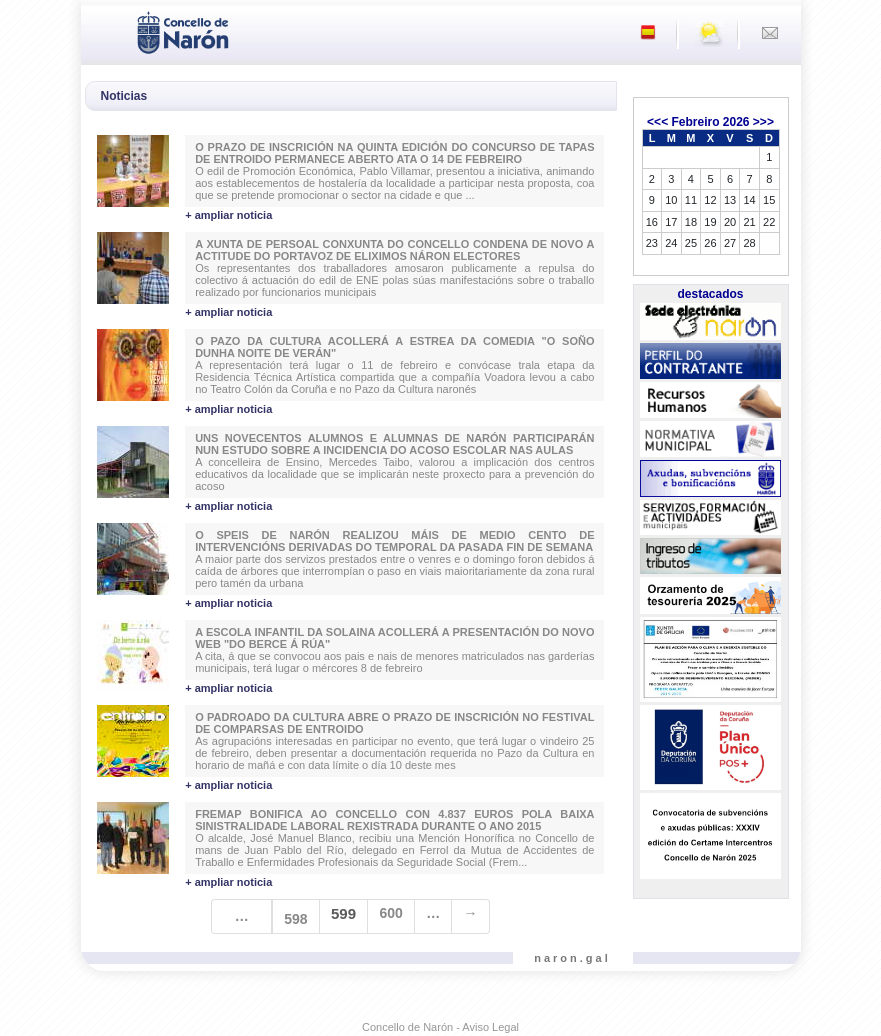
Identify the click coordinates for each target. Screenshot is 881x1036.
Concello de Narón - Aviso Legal (440, 1027)
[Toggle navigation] (102, 31)
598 (295, 919)
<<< (657, 122)
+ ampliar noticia (228, 215)
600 (390, 913)
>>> (763, 122)
